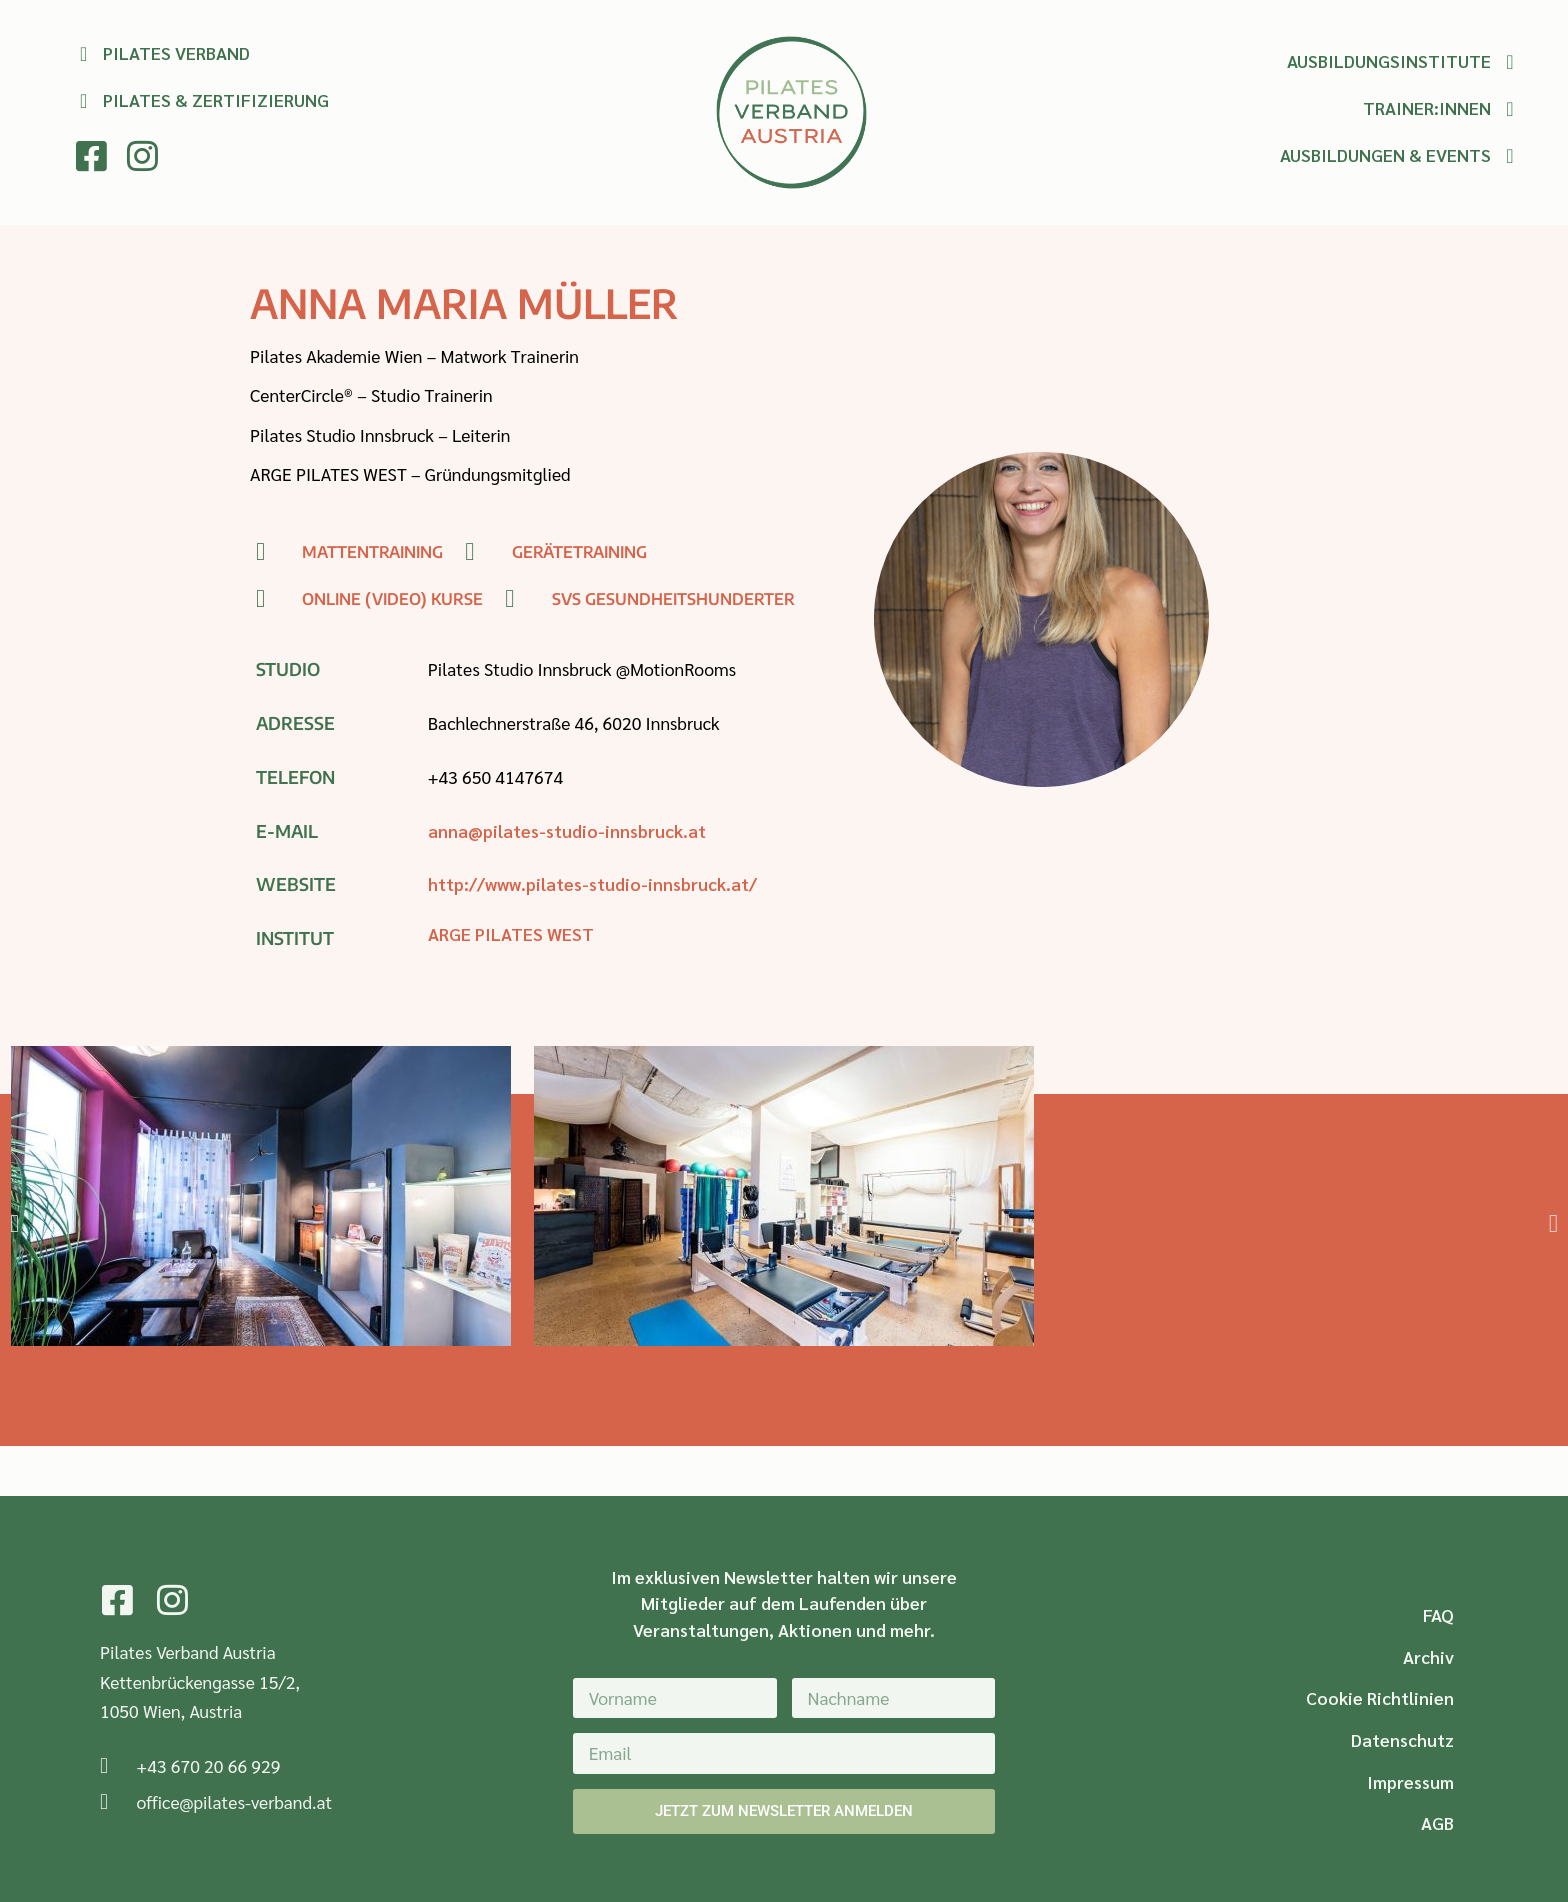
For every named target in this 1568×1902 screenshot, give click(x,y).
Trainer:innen (1427, 107)
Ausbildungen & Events (1385, 154)
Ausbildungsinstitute (1389, 60)
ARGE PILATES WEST (511, 933)
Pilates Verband (176, 52)
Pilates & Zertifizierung (216, 99)
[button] (14, 1223)
